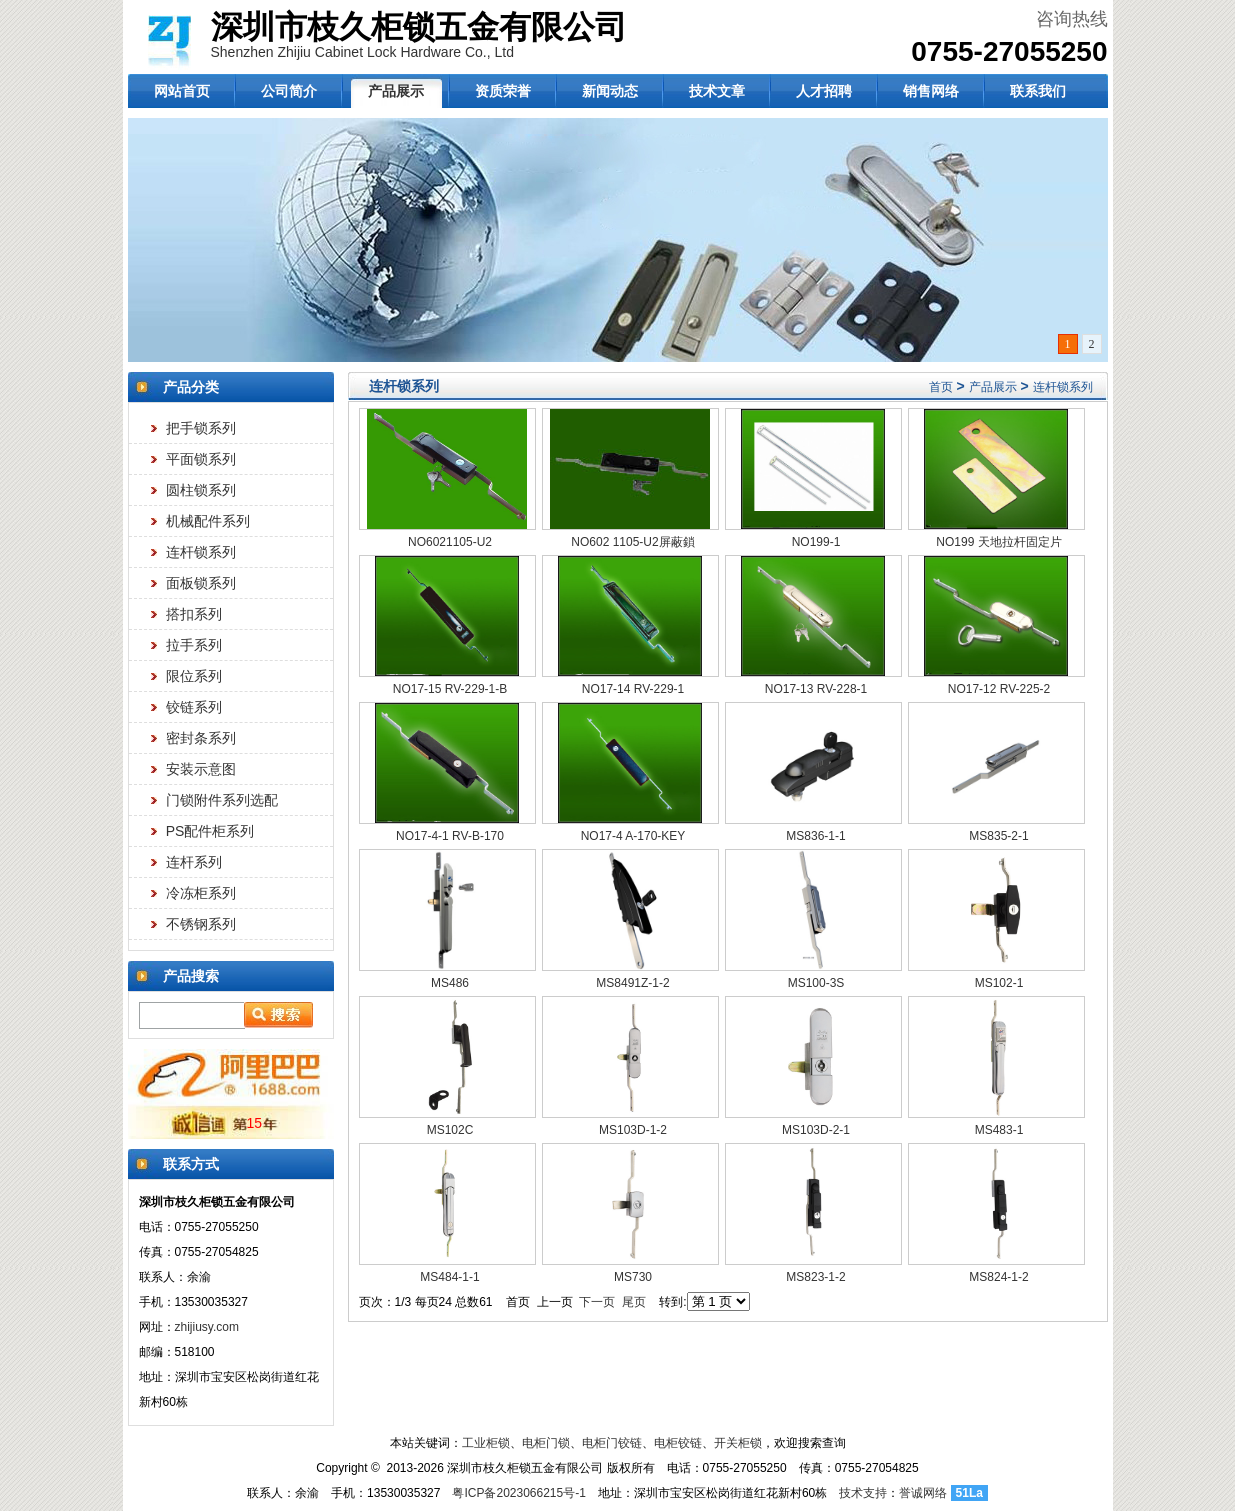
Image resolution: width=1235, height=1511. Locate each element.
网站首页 (182, 91)
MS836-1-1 (815, 836)
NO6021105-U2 (450, 542)
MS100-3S (816, 983)
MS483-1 (999, 1130)
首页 (941, 387)
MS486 (450, 983)
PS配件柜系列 (210, 831)
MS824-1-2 (998, 1277)
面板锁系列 (201, 583)
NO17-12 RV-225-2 (999, 689)
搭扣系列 (194, 614)
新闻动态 (610, 91)
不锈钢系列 (201, 924)
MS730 (633, 1277)
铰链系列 (194, 707)
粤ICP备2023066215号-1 (518, 1493)
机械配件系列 (208, 521)
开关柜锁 (738, 1443)
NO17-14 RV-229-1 (633, 689)
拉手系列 (194, 645)
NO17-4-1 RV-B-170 (450, 836)
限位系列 (194, 676)
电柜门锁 (546, 1443)
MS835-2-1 (998, 836)
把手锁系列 (201, 428)
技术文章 (717, 91)
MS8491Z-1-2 (632, 983)
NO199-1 (816, 542)
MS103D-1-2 (633, 1130)
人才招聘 (824, 91)
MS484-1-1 (449, 1277)
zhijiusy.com (207, 1327)
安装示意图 (201, 769)
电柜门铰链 (612, 1443)
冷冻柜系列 (201, 893)
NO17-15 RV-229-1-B (450, 689)
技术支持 (863, 1493)
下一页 (597, 1302)
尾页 (634, 1302)
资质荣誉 (503, 91)
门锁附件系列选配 (222, 800)
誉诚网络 (923, 1493)
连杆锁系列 (201, 552)
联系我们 (1038, 91)
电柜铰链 (678, 1443)
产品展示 (396, 91)
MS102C (450, 1130)
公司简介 (289, 91)
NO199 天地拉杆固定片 (998, 542)
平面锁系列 (201, 459)
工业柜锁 (486, 1443)
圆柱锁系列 (201, 490)
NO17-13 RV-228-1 (816, 689)
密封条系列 (201, 738)
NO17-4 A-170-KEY (633, 836)
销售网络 (931, 91)
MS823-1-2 (815, 1277)
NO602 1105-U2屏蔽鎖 (632, 542)
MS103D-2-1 (816, 1130)
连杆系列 (194, 862)
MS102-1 (999, 983)
